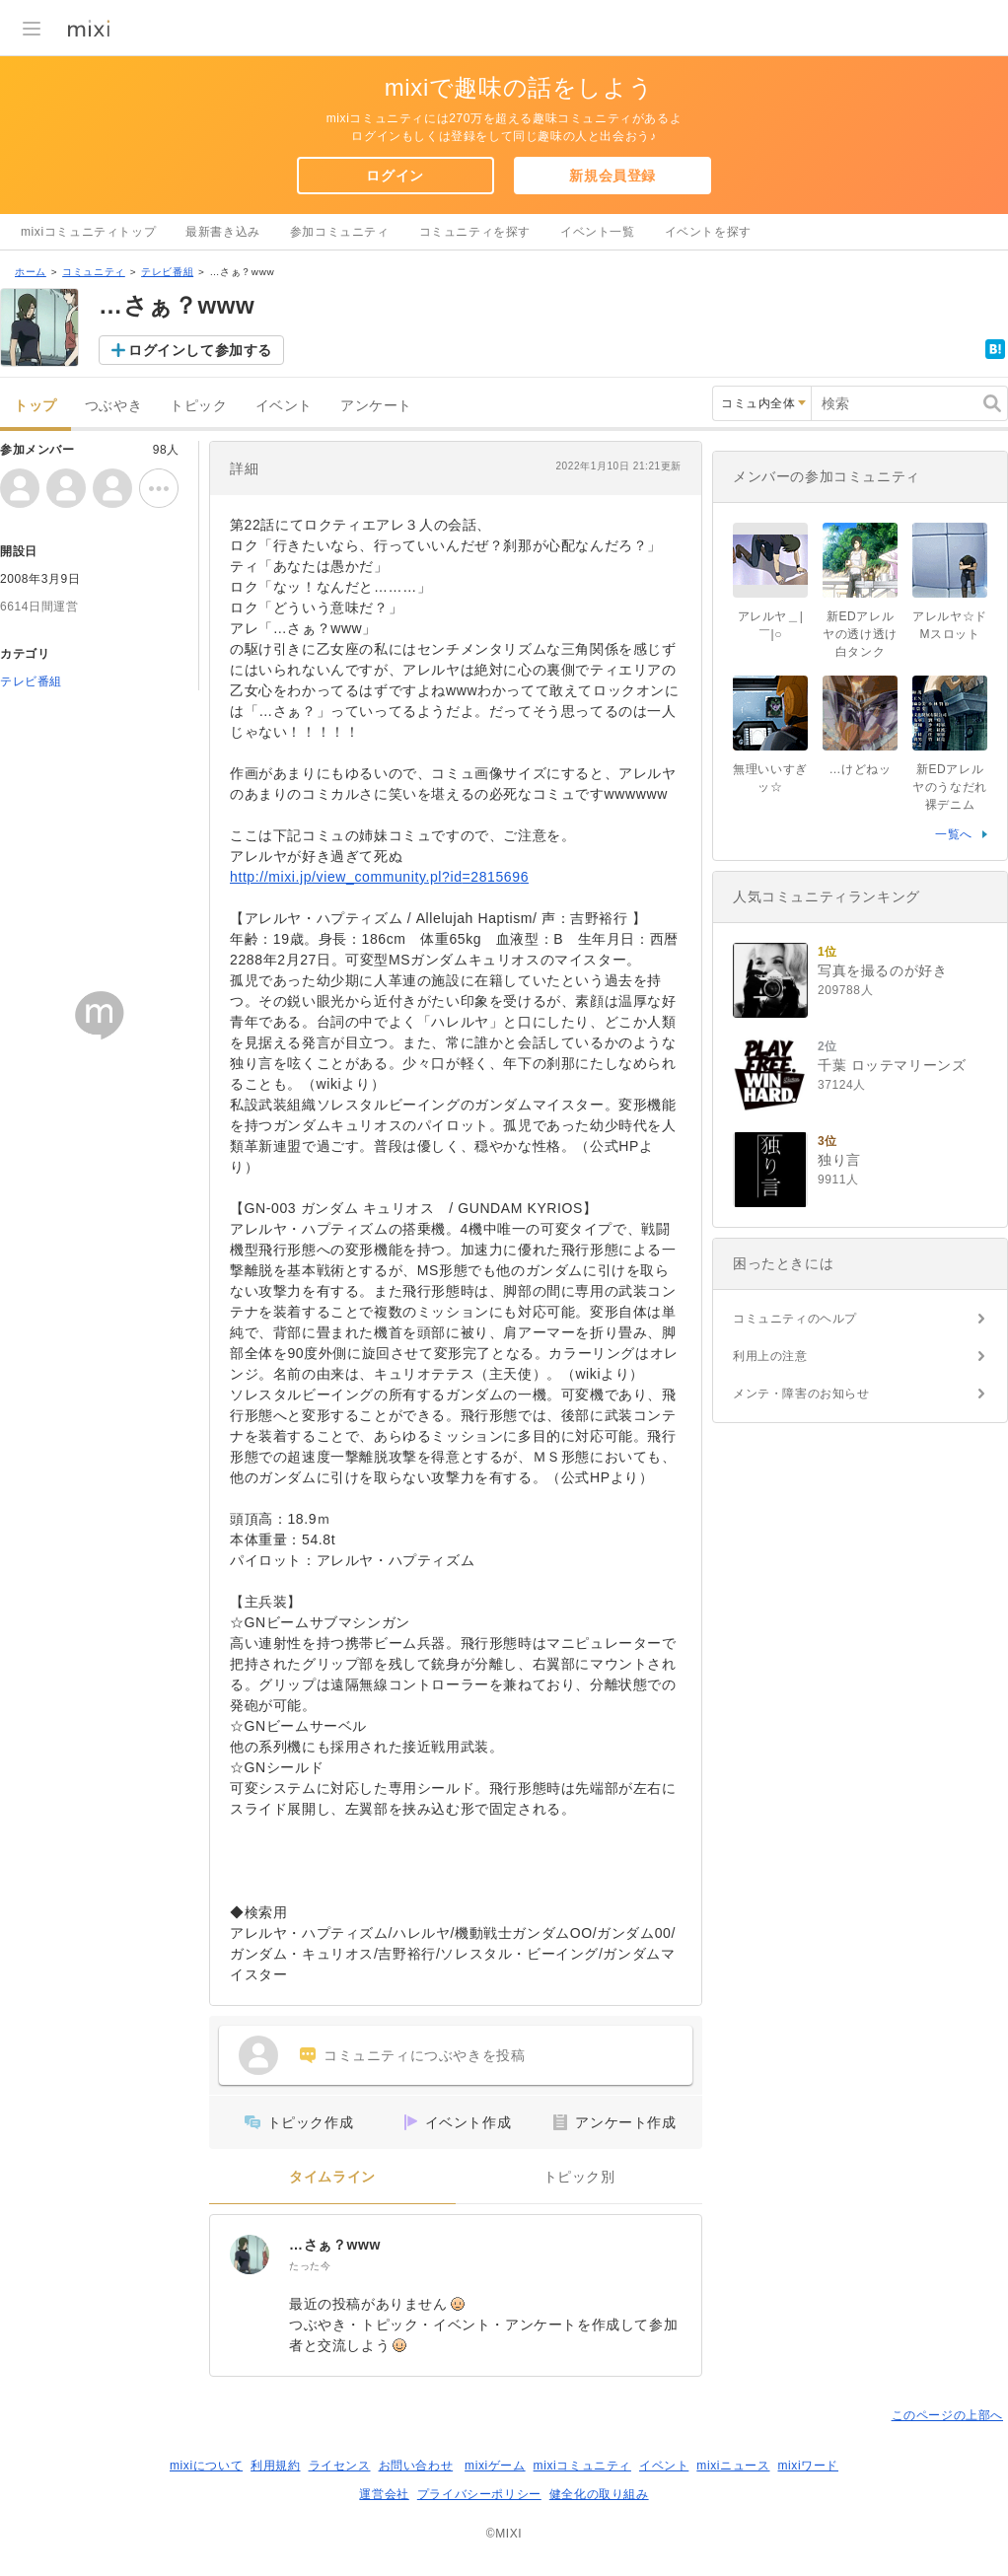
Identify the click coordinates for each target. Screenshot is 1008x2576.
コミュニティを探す (475, 232)
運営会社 (383, 2494)
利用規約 (275, 2465)
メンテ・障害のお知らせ (801, 1393)
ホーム (30, 271)
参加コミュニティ (340, 232)
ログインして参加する (200, 350)
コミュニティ (93, 271)
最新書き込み (222, 232)
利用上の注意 (770, 1356)
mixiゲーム (495, 2465)
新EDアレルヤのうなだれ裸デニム (949, 787)
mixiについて (206, 2465)
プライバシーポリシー (479, 2494)
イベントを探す (708, 232)
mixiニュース (732, 2465)
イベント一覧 (597, 232)
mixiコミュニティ (582, 2465)
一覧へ (953, 834)
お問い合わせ (416, 2465)
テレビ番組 (167, 271)
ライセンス (340, 2465)
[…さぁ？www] (249, 2254)
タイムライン (332, 2177)
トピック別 (579, 2177)
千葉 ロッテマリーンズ (892, 1065)
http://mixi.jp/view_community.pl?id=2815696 (379, 877)
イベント (284, 405)
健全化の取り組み (599, 2494)
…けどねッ (860, 769)
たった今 (309, 2265)
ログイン (394, 175)
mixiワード (807, 2465)
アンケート (376, 405)
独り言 (839, 1160)
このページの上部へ (947, 2415)
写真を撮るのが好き (882, 970)
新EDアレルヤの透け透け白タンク (860, 634)
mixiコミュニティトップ (88, 232)
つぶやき (113, 405)
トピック (198, 405)
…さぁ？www (335, 2245)
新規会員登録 (612, 175)
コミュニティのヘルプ (795, 1318)
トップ (35, 405)
